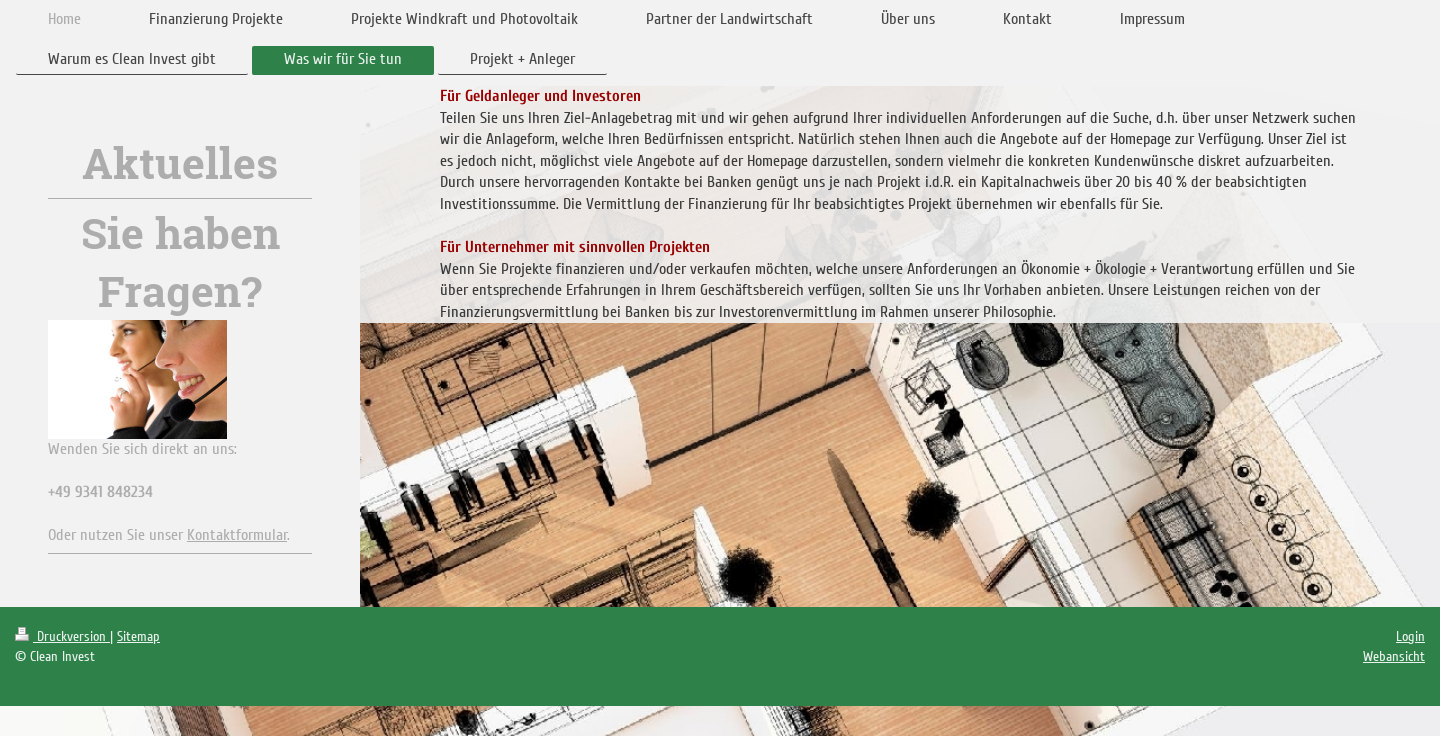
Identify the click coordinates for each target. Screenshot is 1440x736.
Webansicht (1394, 656)
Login (1410, 636)
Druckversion (62, 636)
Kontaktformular (237, 535)
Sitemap (138, 636)
